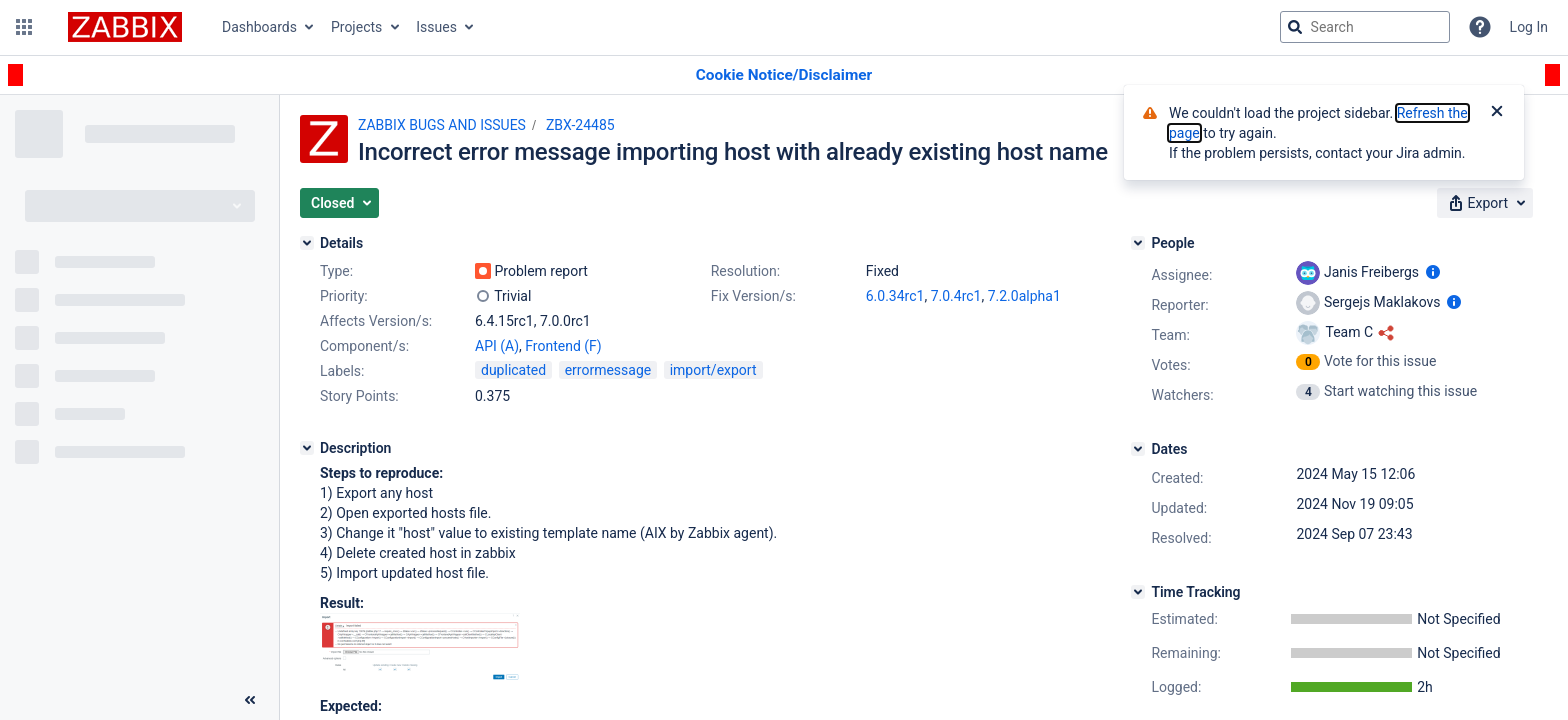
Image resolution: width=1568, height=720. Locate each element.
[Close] (1497, 113)
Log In (1529, 27)
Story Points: (359, 396)
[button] (24, 27)
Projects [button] (356, 27)
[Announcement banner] (784, 75)
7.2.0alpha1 (1024, 296)
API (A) (497, 346)
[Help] (1480, 27)
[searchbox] (1365, 27)
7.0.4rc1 (956, 296)
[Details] (307, 243)
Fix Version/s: (753, 296)
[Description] (307, 448)
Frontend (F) (563, 346)
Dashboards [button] (259, 27)
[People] (1138, 243)
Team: (1170, 335)
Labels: (342, 371)
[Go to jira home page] (125, 27)
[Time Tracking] (1138, 592)
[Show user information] (1433, 272)
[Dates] (1138, 449)
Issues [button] (436, 27)
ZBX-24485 (580, 125)
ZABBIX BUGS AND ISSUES (442, 125)
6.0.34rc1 (895, 296)
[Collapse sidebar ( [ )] (250, 700)
